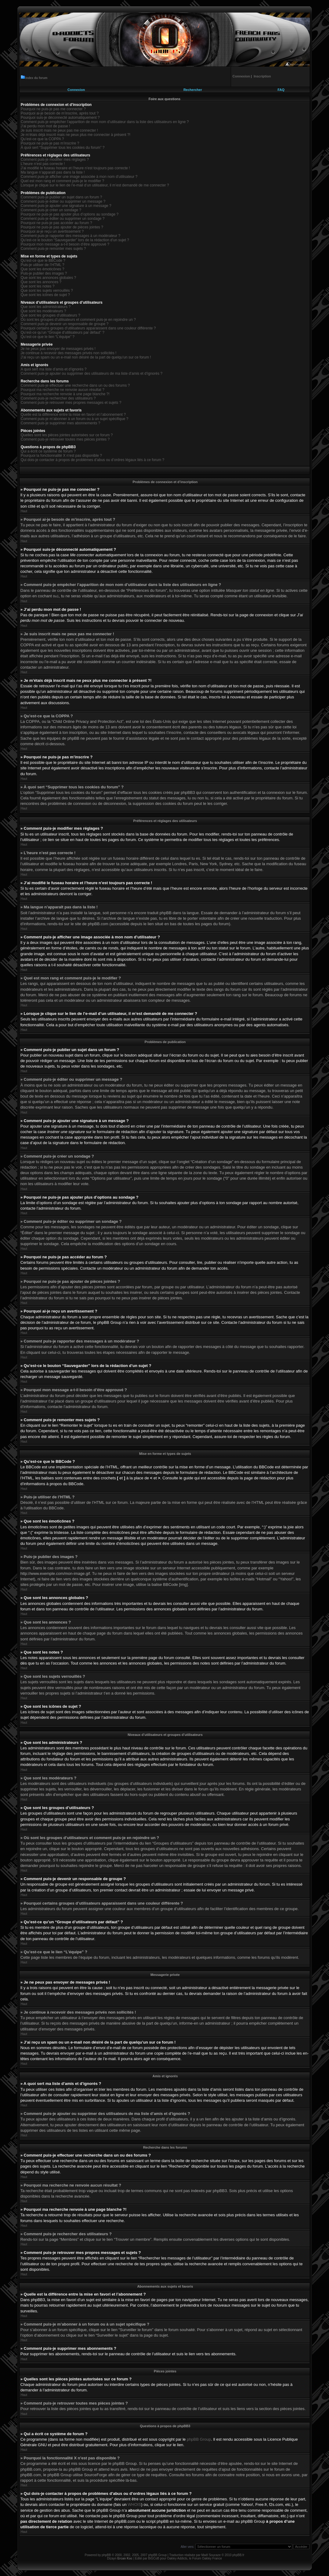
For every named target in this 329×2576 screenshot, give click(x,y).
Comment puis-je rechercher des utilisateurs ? (58, 398)
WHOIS (134, 2504)
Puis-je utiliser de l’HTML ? (42, 265)
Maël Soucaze (210, 2554)
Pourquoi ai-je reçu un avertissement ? (52, 231)
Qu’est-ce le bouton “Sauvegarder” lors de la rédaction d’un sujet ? (75, 240)
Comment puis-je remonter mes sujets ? (53, 248)
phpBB (106, 2554)
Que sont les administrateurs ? (46, 307)
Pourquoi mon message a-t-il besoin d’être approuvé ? (65, 244)
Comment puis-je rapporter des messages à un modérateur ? (71, 236)
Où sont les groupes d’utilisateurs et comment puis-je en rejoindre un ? (78, 319)
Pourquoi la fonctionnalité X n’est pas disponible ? (61, 455)
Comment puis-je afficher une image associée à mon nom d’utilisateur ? (79, 177)
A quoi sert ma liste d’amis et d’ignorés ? (54, 369)
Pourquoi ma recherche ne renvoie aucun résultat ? (63, 390)
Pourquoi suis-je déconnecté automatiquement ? (60, 117)
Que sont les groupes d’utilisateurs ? (50, 315)
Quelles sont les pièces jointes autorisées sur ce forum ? (67, 435)
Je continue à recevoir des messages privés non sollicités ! (69, 353)
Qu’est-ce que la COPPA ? (42, 139)
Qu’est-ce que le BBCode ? (43, 260)
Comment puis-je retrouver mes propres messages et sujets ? (71, 402)
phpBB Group (199, 2439)
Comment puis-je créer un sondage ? (51, 210)
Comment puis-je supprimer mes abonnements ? (60, 423)
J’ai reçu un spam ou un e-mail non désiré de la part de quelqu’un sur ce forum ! (86, 357)
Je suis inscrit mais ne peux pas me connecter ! (59, 130)
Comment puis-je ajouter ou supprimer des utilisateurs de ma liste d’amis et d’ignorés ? (92, 373)
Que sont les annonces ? (41, 282)
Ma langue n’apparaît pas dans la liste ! (53, 172)
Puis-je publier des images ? (44, 273)
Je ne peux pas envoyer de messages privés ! (58, 349)
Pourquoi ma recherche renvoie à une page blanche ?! (65, 394)
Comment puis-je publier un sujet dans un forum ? (61, 197)
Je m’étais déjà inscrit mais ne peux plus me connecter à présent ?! (76, 135)
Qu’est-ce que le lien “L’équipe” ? (48, 337)
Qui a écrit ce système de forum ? (48, 451)
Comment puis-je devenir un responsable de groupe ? (65, 324)
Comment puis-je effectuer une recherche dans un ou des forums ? (75, 385)
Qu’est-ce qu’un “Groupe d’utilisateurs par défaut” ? (63, 332)
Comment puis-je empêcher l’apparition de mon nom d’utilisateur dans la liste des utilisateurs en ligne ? (105, 122)
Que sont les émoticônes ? (42, 269)
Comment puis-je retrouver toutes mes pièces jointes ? (65, 439)
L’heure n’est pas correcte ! (43, 164)
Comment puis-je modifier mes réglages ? (55, 159)
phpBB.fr (238, 2554)
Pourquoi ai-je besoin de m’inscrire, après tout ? (60, 113)
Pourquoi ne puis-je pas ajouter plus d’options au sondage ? (70, 214)
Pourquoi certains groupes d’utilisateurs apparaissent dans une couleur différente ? (88, 328)
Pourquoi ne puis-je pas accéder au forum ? (56, 223)
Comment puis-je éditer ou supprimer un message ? (63, 201)
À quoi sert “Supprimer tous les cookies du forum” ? (63, 147)
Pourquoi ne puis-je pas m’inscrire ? (50, 143)
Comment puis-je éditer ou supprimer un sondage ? (63, 218)
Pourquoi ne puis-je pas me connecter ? (53, 109)
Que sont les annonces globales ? (48, 278)
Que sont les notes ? (38, 286)
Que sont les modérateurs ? (43, 311)
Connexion (76, 90)
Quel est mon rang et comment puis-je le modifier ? (62, 181)
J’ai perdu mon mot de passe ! (45, 126)
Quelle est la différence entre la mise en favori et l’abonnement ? (73, 414)
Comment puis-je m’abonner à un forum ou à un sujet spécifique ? (74, 419)
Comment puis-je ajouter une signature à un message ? (66, 206)
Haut (24, 511)
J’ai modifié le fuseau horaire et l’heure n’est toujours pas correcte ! (75, 168)
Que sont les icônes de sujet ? (45, 295)
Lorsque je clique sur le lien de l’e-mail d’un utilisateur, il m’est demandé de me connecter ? (95, 185)
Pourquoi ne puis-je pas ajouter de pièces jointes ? (62, 227)
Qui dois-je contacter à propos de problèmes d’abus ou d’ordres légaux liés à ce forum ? (92, 460)
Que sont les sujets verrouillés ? (47, 290)
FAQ (281, 90)
